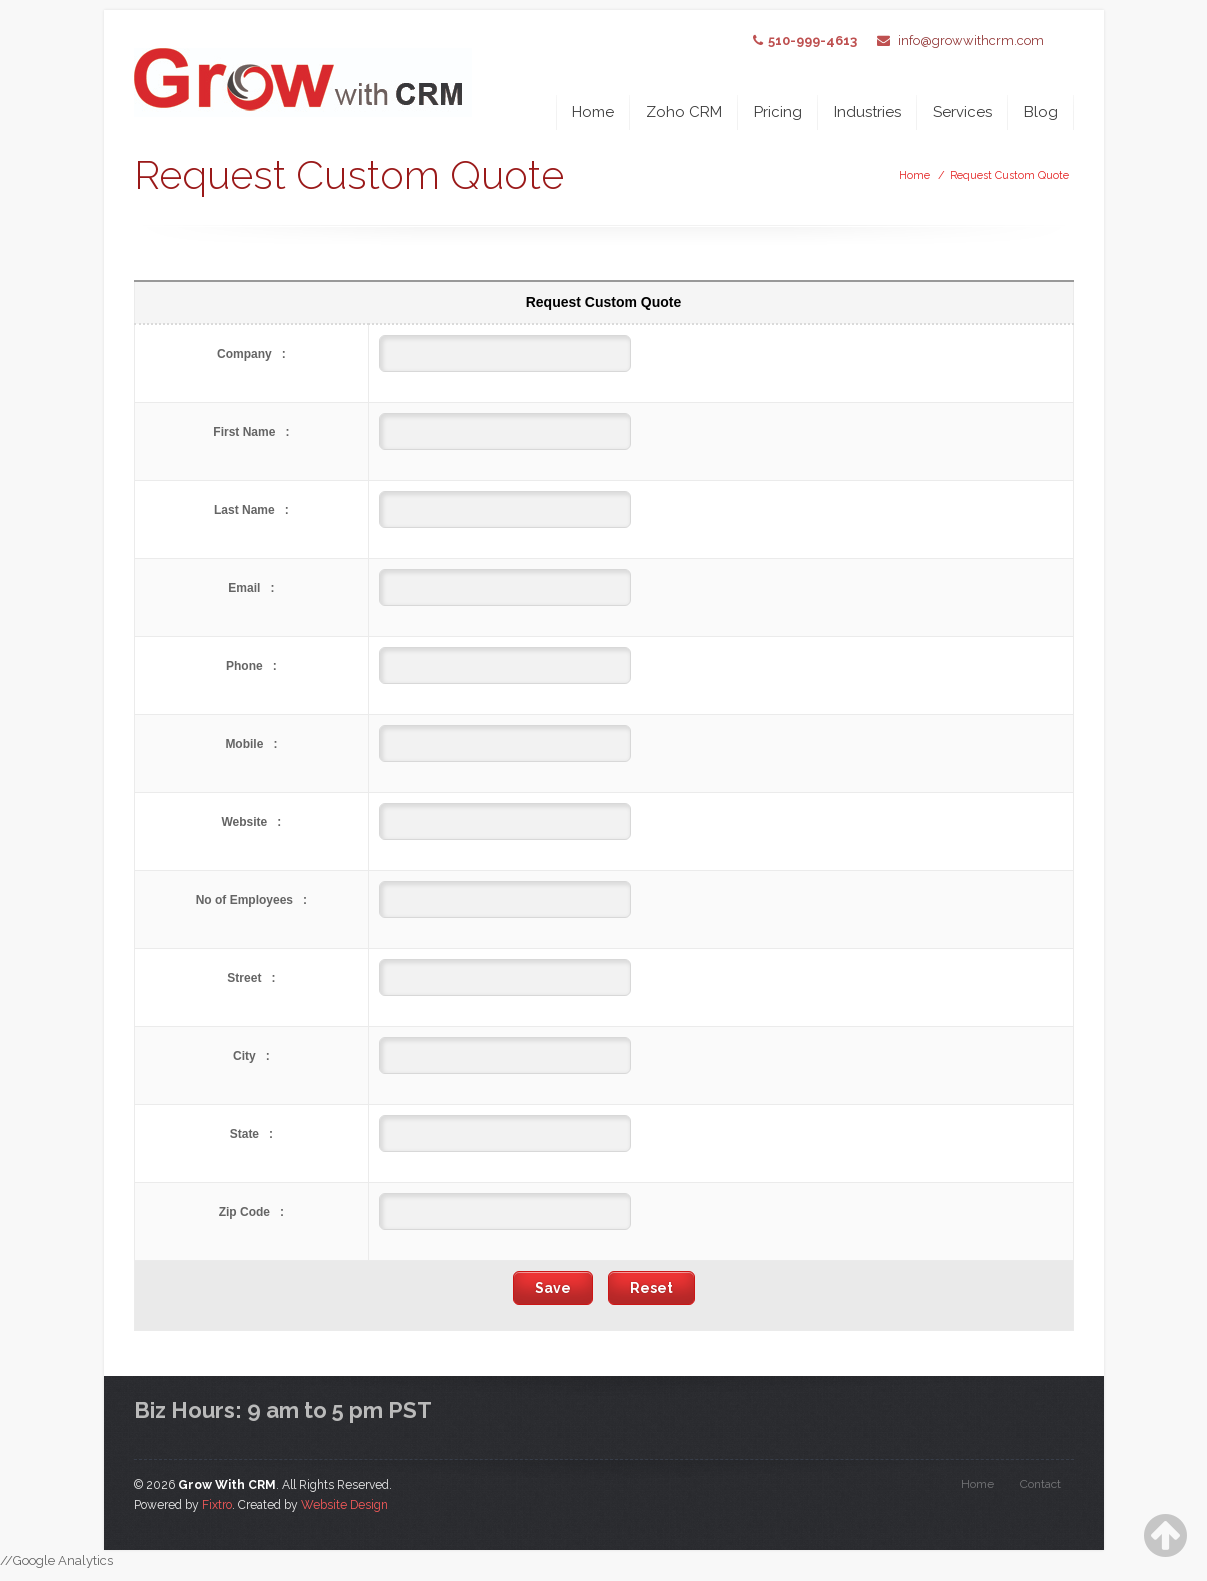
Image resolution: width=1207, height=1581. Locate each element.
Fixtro (217, 1505)
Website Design (344, 1505)
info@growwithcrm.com (971, 40)
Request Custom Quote (1009, 175)
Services (962, 112)
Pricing (778, 112)
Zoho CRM (684, 112)
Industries (867, 112)
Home (593, 112)
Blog (1041, 112)
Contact (1040, 1484)
